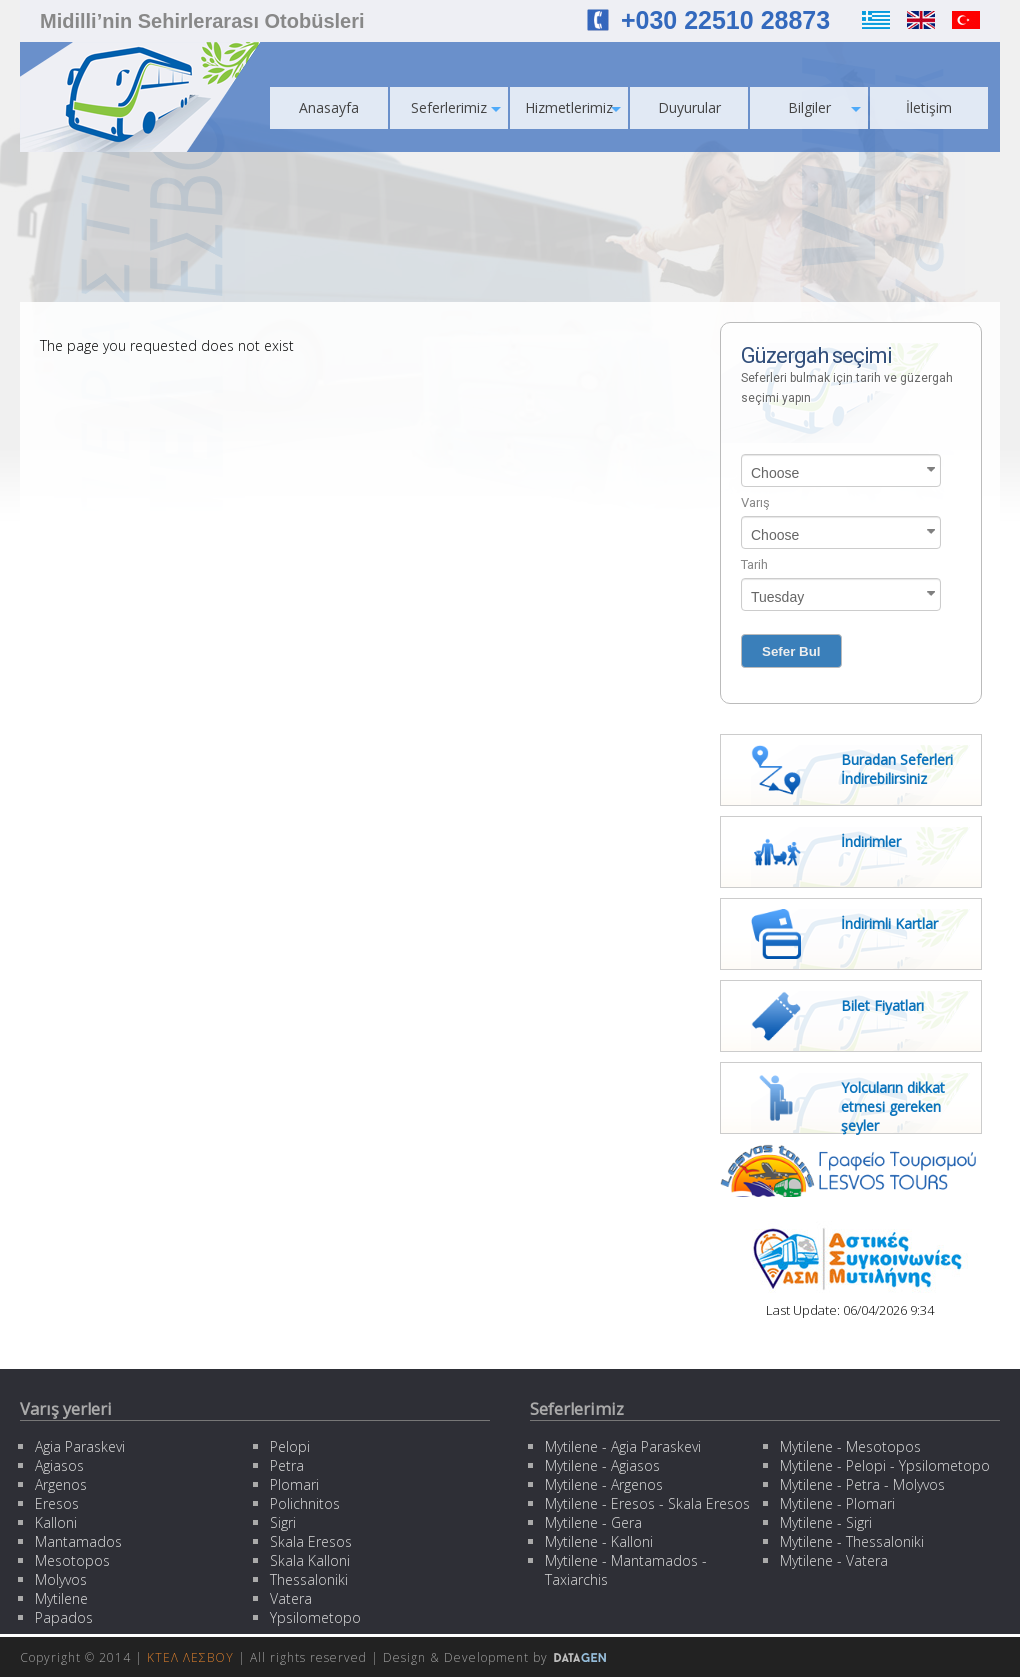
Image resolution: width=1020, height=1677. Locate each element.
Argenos (61, 1484)
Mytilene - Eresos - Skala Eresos (647, 1503)
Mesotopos (72, 1560)
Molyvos (61, 1579)
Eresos (57, 1503)
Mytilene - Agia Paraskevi (623, 1446)
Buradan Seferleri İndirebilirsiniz (897, 769)
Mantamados (78, 1541)
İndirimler (871, 841)
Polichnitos (305, 1503)
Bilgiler (825, 107)
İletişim (929, 107)
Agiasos (59, 1465)
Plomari (294, 1484)
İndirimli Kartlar (889, 923)
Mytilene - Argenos (604, 1484)
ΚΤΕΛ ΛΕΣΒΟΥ (190, 1657)
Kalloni (56, 1522)
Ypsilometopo (315, 1617)
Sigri (283, 1522)
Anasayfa (329, 107)
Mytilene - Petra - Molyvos (862, 1484)
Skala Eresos (311, 1541)
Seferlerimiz (456, 107)
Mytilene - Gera (593, 1522)
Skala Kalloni (310, 1560)
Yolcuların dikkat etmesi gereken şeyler (893, 1106)
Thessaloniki (309, 1579)
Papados (64, 1617)
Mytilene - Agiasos (602, 1465)
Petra (287, 1465)
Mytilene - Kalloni (599, 1541)
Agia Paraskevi (80, 1446)
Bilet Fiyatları (882, 1005)
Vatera (291, 1598)
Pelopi (290, 1446)
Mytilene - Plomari (837, 1503)
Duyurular (689, 107)
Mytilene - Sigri (826, 1522)
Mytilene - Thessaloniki (852, 1541)
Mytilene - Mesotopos (850, 1446)
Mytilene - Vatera (834, 1560)
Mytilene (61, 1598)
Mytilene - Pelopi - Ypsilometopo (885, 1465)
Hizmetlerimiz (573, 107)
